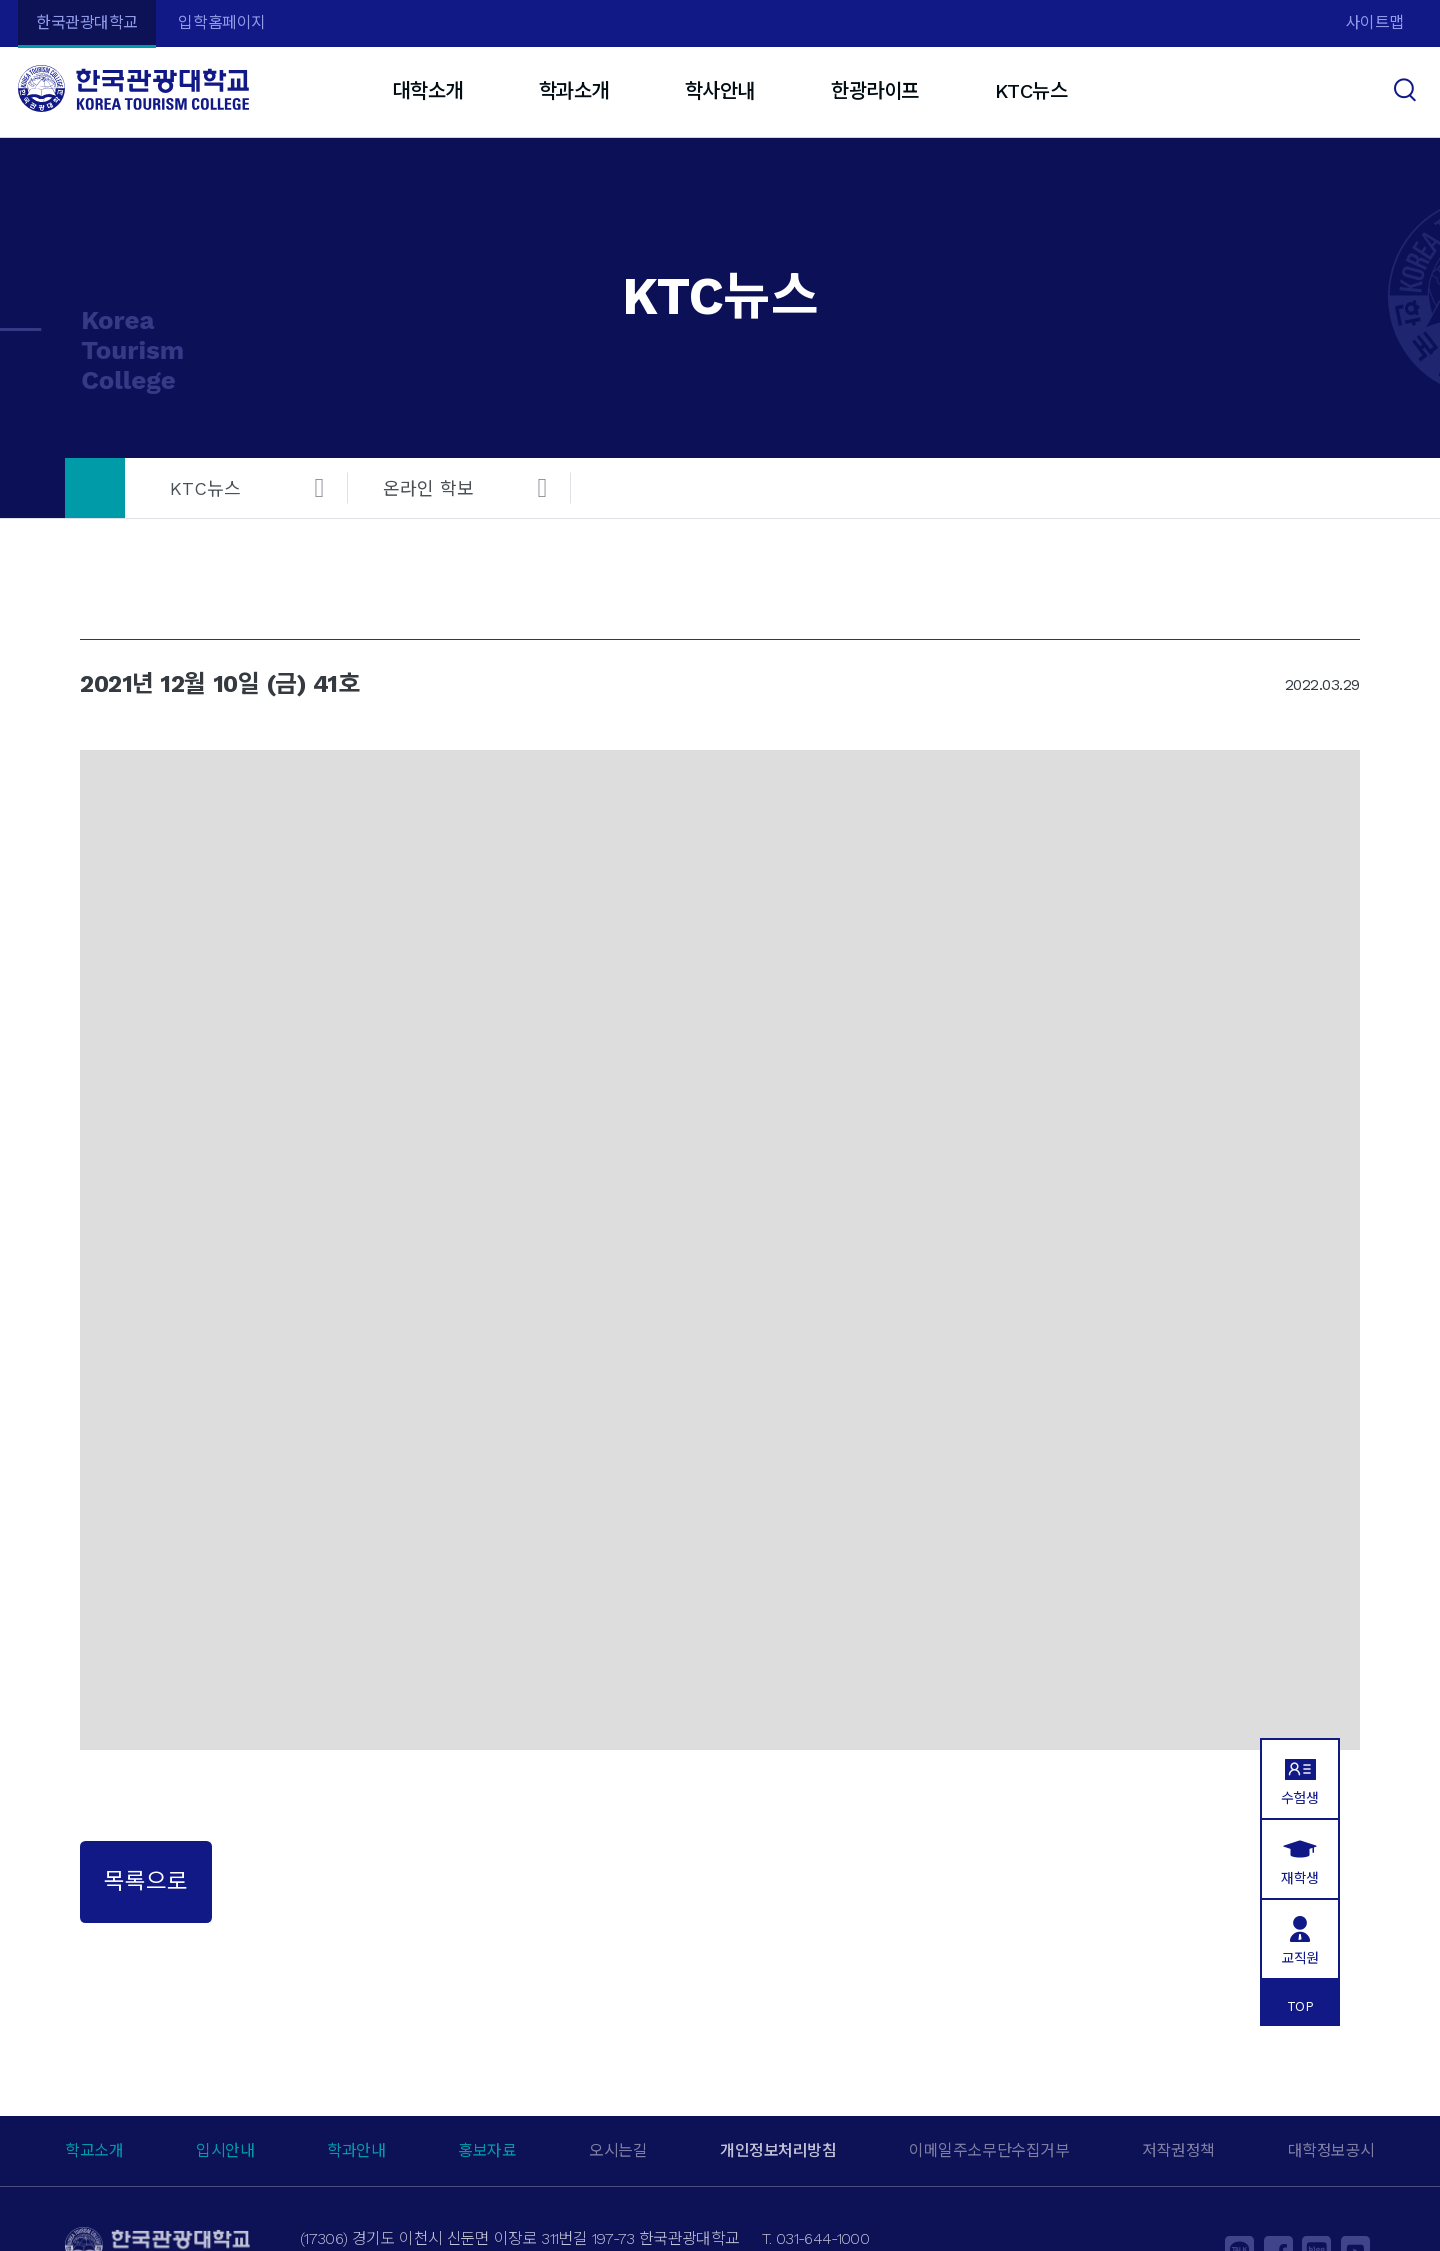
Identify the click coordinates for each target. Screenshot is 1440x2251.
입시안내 (225, 2150)
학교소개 (94, 2150)
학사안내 (720, 91)
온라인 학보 (428, 488)
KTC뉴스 (1031, 91)
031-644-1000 (822, 2238)
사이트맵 (1375, 22)
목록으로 (146, 1881)
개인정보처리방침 (778, 2150)
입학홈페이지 (221, 22)
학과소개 (574, 91)
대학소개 (427, 91)
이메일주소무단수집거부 (989, 2150)
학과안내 (356, 2150)
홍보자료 (487, 2150)
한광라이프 (875, 91)
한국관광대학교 (87, 22)
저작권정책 (1178, 2150)
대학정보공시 (1331, 2150)
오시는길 (618, 2150)
